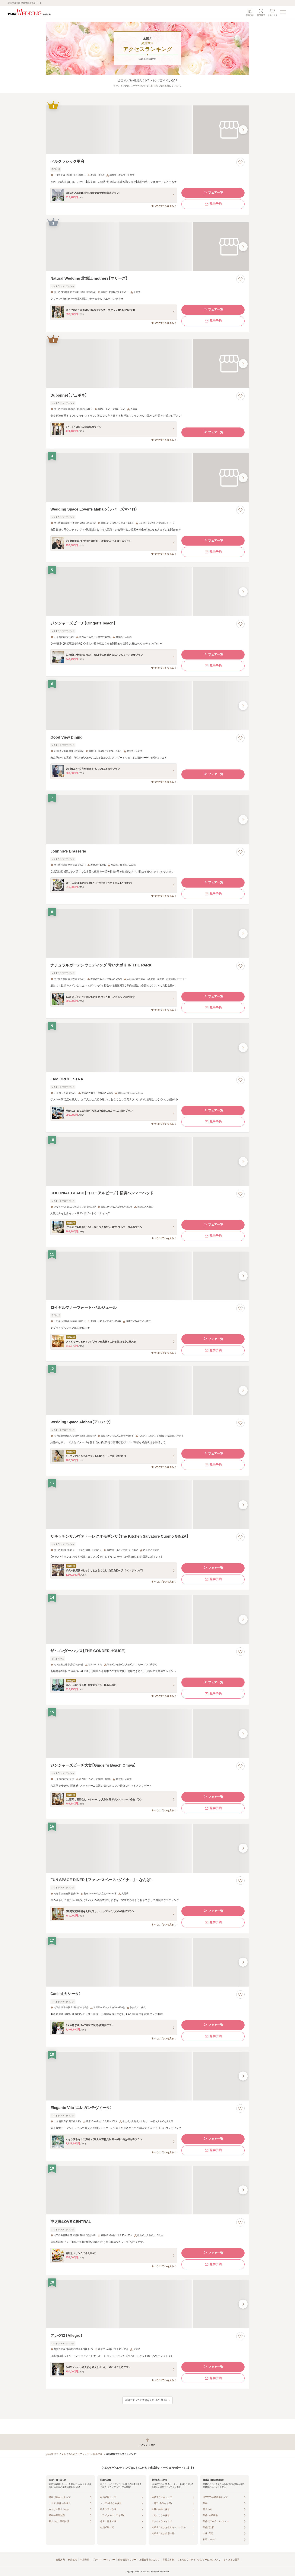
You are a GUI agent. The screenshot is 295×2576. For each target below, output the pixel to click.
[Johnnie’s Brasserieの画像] (147, 819)
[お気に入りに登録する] (240, 162)
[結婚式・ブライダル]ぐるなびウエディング (67, 2454)
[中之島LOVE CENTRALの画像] (147, 2190)
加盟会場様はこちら (149, 2559)
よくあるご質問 (231, 2559)
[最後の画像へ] (243, 129)
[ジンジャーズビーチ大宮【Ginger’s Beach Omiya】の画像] (147, 1733)
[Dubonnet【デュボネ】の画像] (147, 363)
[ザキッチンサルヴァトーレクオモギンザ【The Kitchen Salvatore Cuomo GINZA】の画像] (147, 1504)
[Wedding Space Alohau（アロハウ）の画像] (147, 1390)
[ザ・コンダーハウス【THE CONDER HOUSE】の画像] (147, 1619)
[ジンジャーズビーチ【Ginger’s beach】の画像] (147, 591)
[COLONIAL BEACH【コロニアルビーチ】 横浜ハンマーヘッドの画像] (147, 1161)
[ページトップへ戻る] (147, 2442)
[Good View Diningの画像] (147, 705)
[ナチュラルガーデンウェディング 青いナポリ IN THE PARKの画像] (147, 933)
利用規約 (72, 2559)
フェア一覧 (213, 193)
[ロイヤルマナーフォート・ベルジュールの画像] (147, 1276)
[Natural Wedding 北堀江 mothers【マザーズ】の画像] (147, 246)
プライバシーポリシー (103, 2559)
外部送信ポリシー (127, 2559)
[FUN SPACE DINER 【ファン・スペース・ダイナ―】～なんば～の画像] (147, 1848)
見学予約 (213, 204)
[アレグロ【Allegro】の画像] (147, 2304)
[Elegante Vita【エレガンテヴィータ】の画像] (147, 2076)
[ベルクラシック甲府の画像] (147, 129)
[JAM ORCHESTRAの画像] (147, 1047)
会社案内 (60, 2559)
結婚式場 (97, 2454)
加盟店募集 (168, 2559)
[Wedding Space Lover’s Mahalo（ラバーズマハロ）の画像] (147, 477)
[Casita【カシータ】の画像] (147, 1962)
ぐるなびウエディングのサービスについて (198, 2559)
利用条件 (84, 2559)
